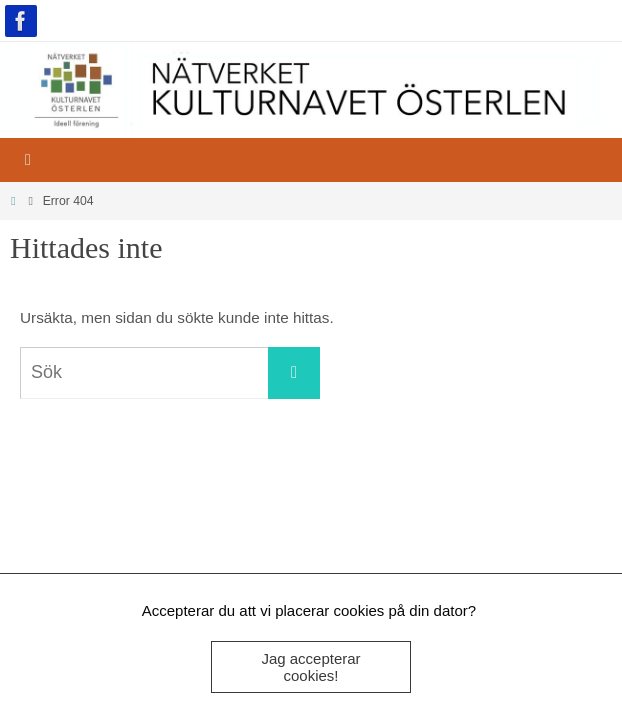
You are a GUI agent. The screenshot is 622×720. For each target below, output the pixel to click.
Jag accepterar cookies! (310, 667)
